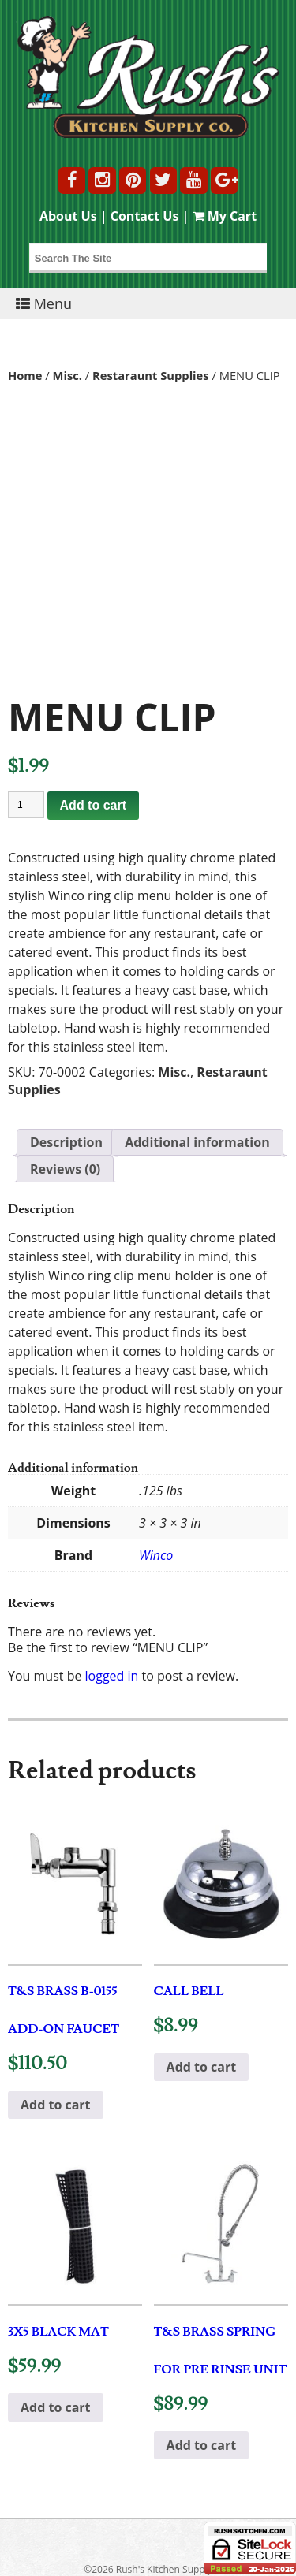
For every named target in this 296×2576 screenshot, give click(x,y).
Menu (44, 303)
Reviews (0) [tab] (65, 1169)
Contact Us (145, 216)
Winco (156, 1555)
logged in (112, 1675)
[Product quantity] (26, 804)
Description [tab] (66, 1142)
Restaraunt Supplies (150, 375)
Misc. (67, 375)
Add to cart (93, 805)
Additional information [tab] (197, 1142)
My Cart (225, 216)
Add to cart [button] (56, 2104)
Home (25, 375)
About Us (68, 216)
